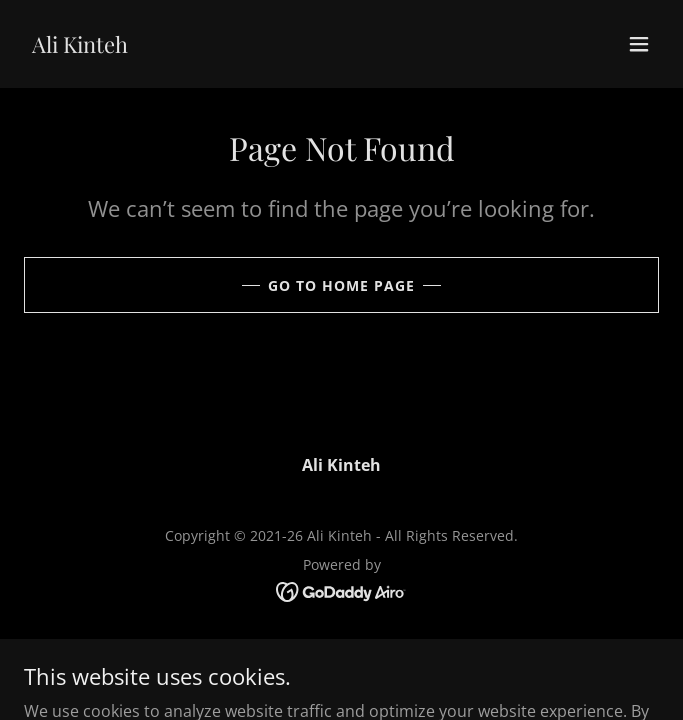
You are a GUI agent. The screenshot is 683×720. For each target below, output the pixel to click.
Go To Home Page (341, 285)
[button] (639, 44)
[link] (80, 47)
